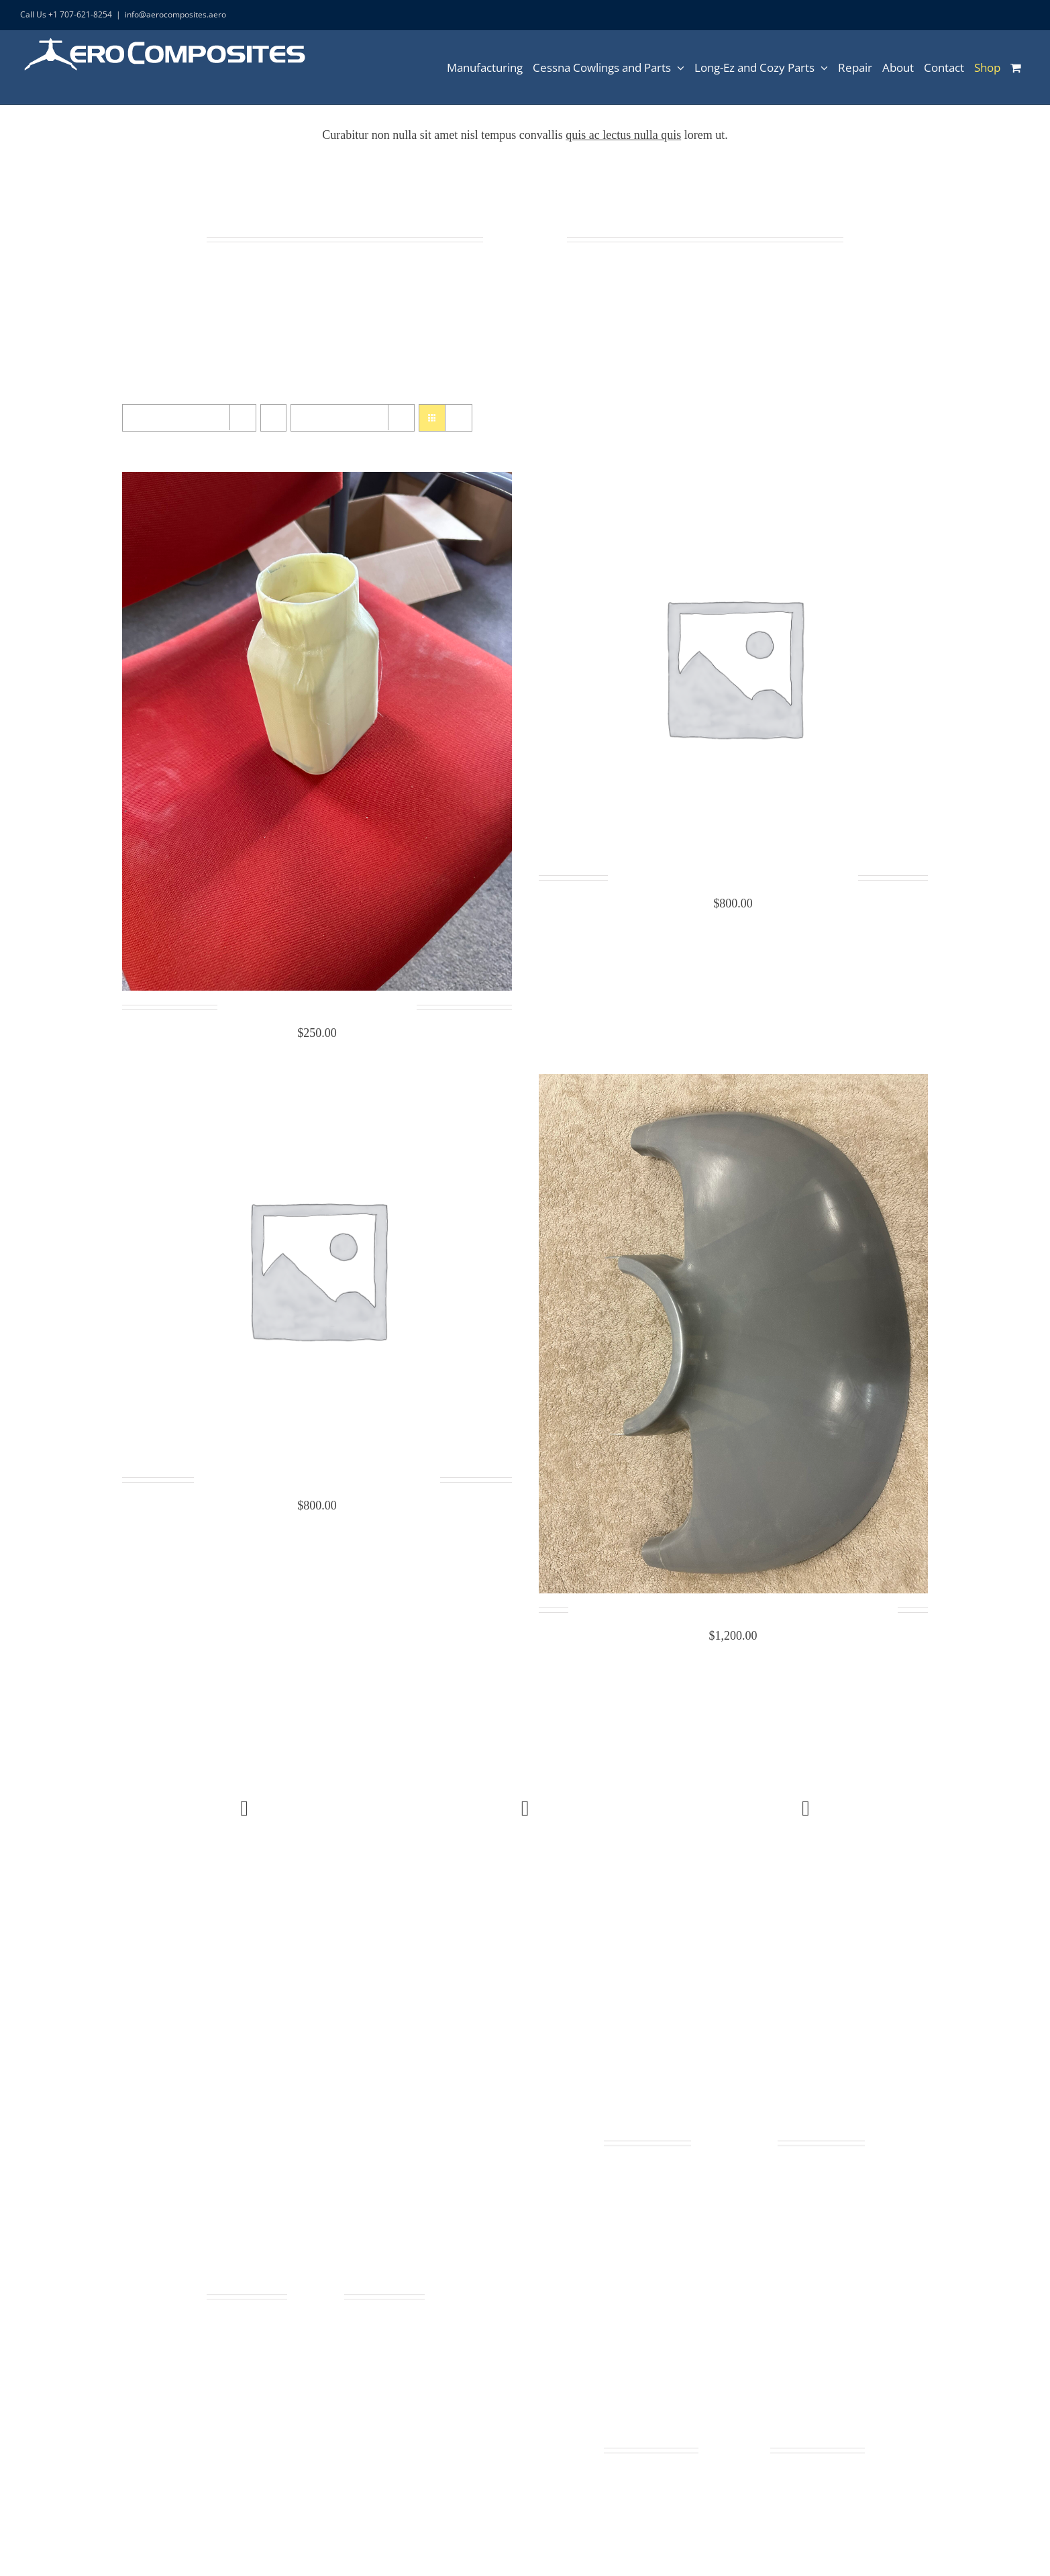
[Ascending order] (273, 418)
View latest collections (525, 1897)
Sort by (173, 418)
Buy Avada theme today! (244, 1897)
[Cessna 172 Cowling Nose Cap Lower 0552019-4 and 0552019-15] (733, 1083)
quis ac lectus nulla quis (623, 135)
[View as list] (458, 418)
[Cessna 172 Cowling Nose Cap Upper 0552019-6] (316, 1083)
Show (334, 418)
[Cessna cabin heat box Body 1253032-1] (316, 481)
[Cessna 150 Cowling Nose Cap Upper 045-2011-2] (733, 481)
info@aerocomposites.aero (175, 14)
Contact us (806, 1897)
